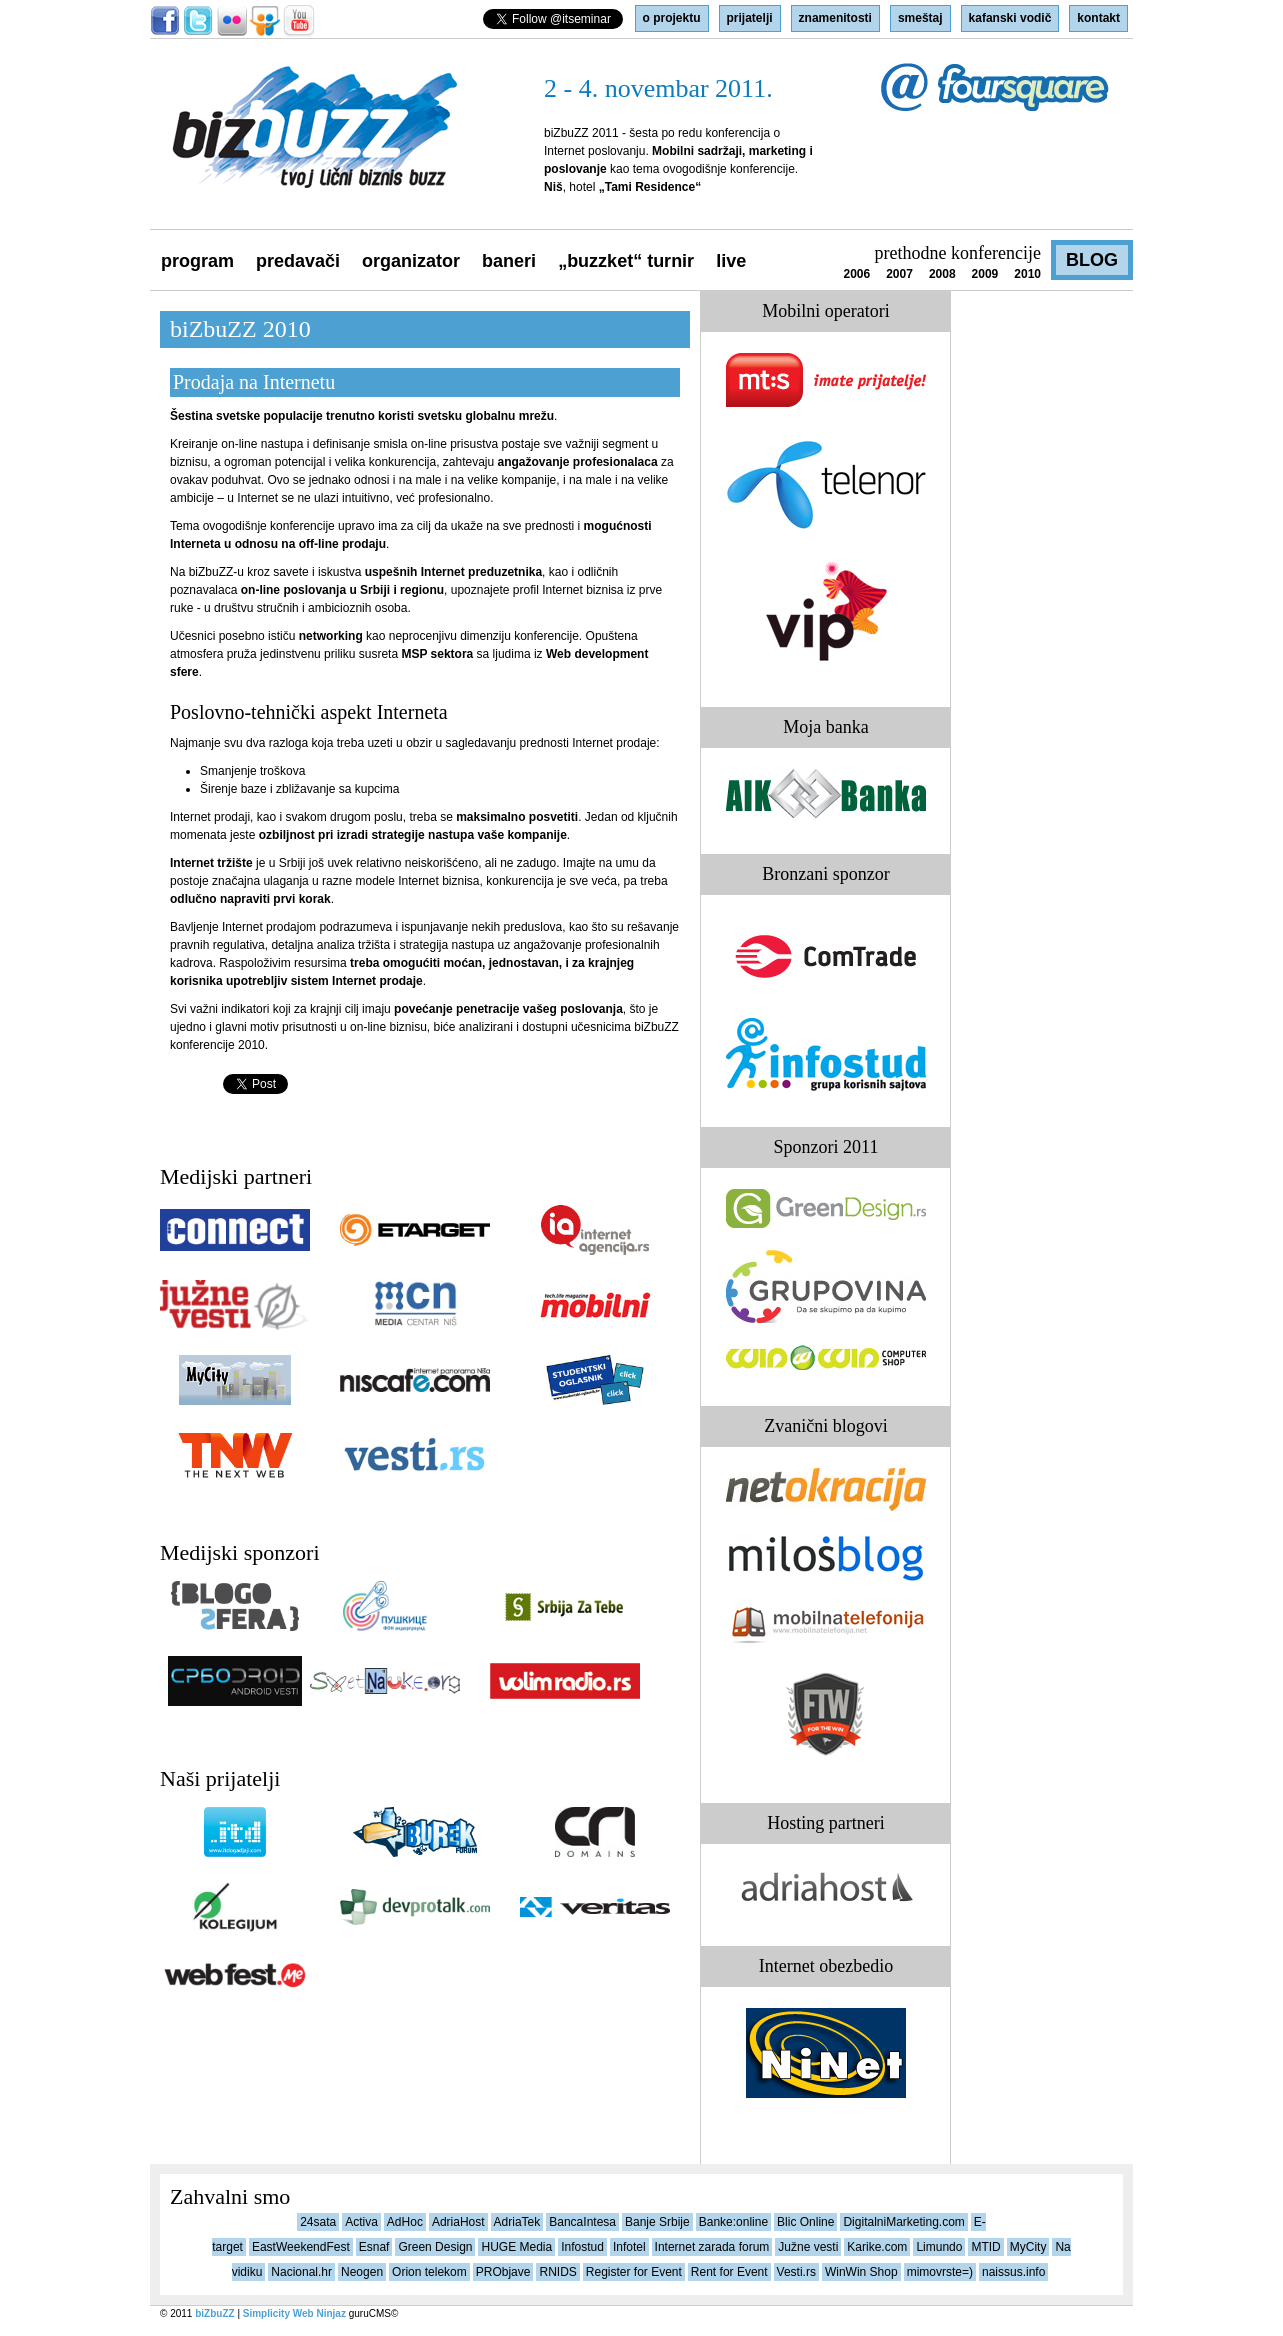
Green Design (435, 2247)
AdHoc (405, 2222)
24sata (318, 2222)
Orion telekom (429, 2272)
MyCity (1028, 2247)
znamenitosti (835, 18)
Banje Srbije (657, 2222)
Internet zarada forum (712, 2247)
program (197, 261)
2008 (942, 274)
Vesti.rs (796, 2272)
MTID (985, 2247)
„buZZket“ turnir (626, 261)
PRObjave (503, 2272)
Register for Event (634, 2272)
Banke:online (733, 2222)
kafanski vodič (1010, 18)
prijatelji (750, 18)
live (731, 261)
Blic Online (805, 2222)
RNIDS (557, 2272)
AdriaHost (458, 2222)
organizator (411, 261)
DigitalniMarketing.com (903, 2222)
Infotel (629, 2247)
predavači (298, 261)
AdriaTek (517, 2222)
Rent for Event (729, 2272)
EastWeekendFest (301, 2247)
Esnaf (374, 2247)
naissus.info (1013, 2272)
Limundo (939, 2247)
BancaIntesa (582, 2222)
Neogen (362, 2272)
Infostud (582, 2247)
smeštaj (920, 18)
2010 (1027, 274)
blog (1092, 260)
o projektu (672, 18)
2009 (985, 274)
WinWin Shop (861, 2272)
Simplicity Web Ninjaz (294, 2313)
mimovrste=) (940, 2272)
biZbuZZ (214, 2313)
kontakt (1098, 18)
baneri (509, 261)
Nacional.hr (301, 2272)
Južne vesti (808, 2247)
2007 (899, 274)
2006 (856, 274)
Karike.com (877, 2247)
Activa (361, 2222)
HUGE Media (516, 2247)
